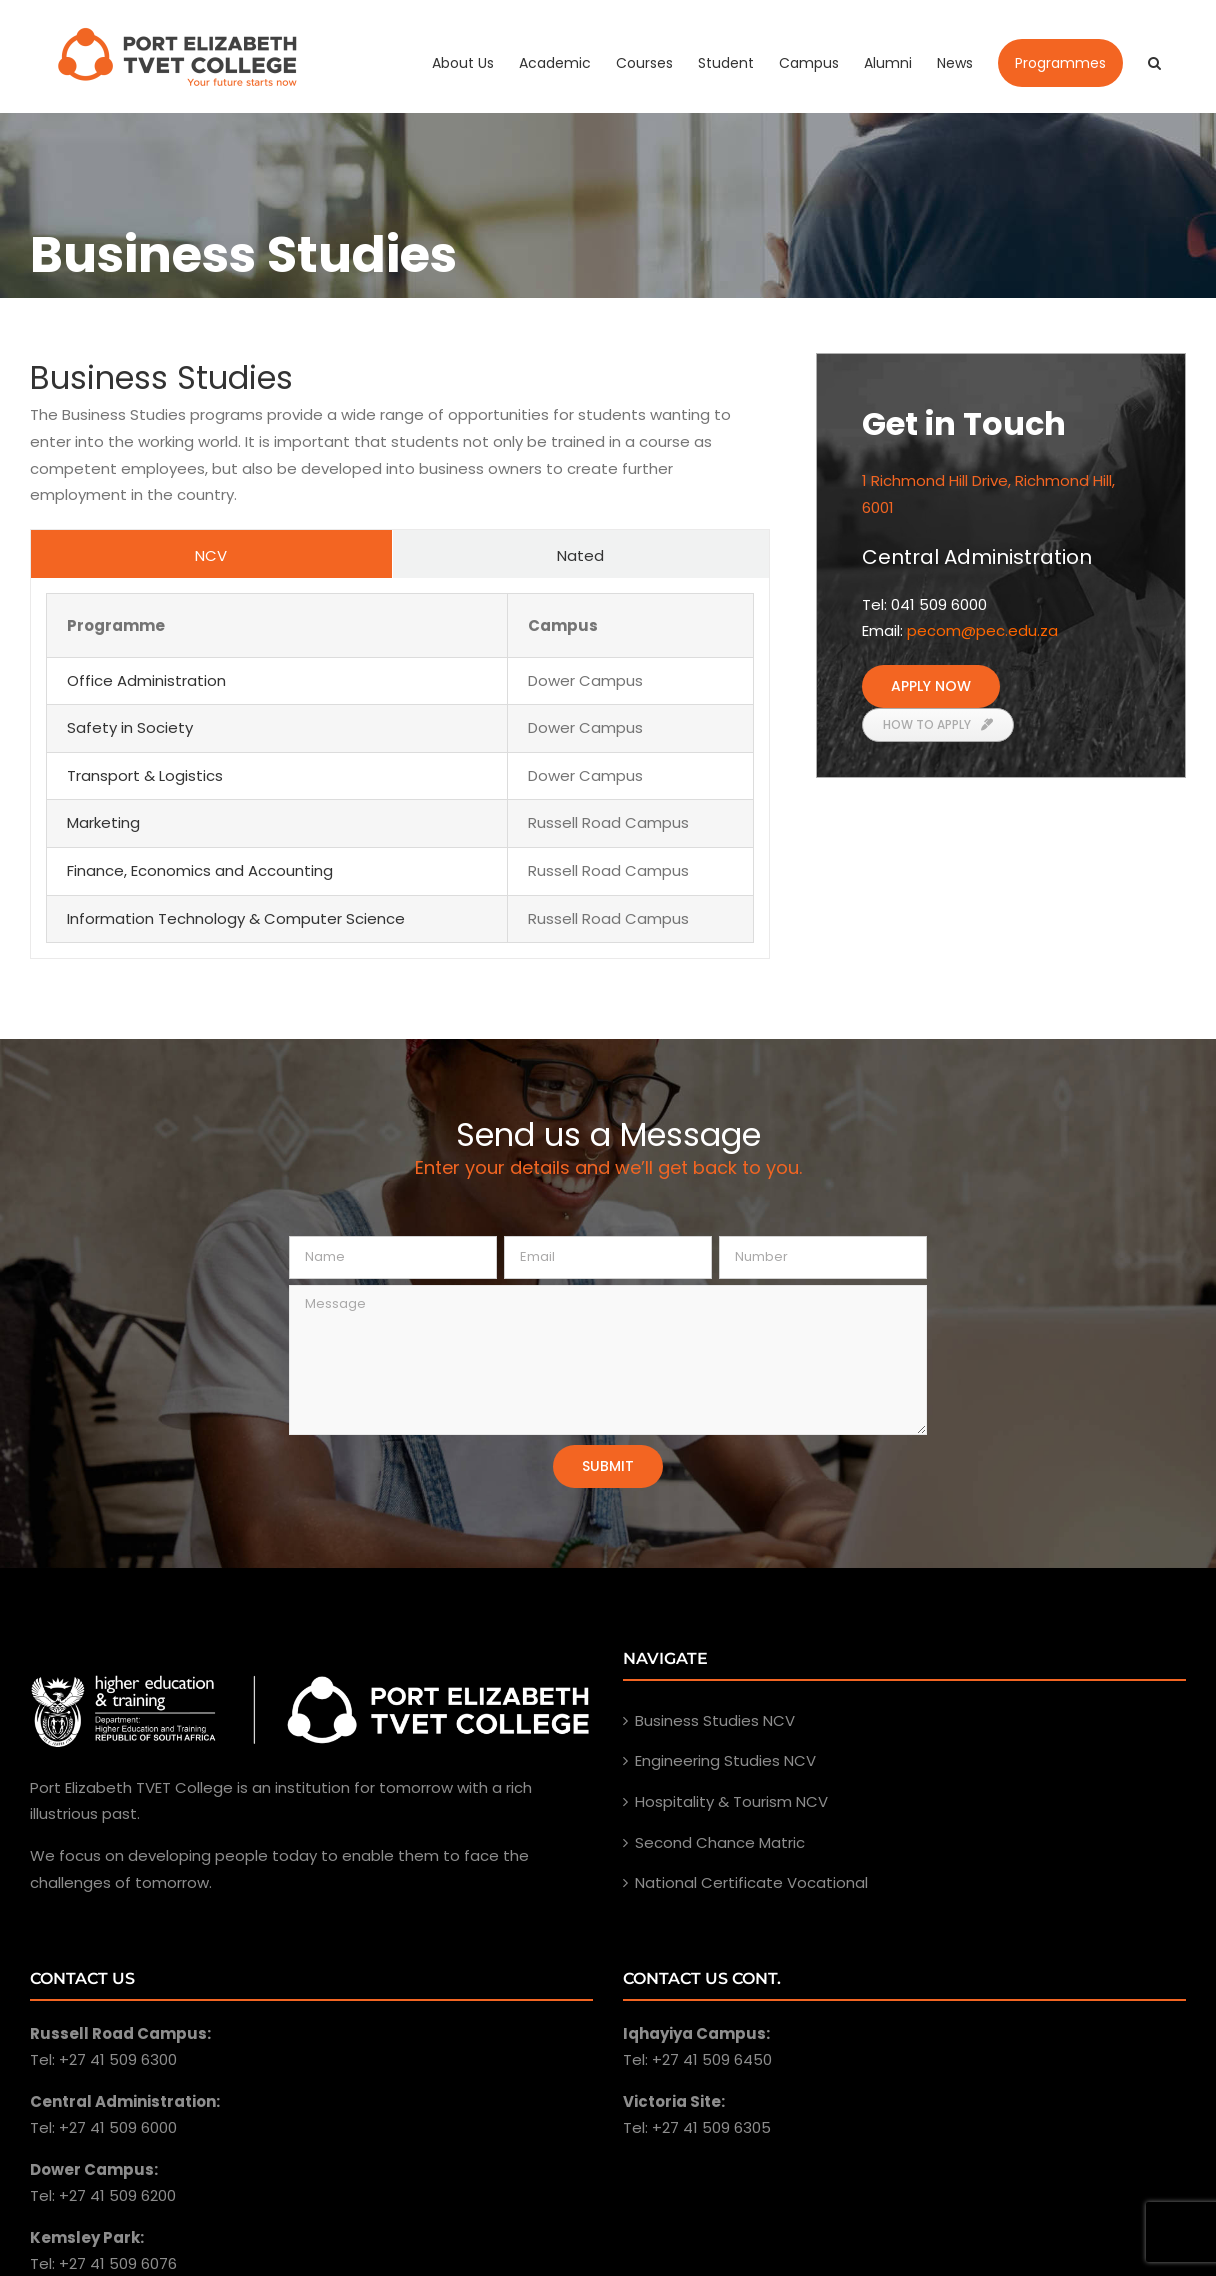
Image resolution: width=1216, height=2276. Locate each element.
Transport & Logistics (145, 775)
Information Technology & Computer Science (236, 918)
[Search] (1154, 63)
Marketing (103, 822)
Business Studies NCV (715, 1720)
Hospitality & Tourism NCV (731, 1801)
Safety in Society (130, 727)
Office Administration (146, 680)
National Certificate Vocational (751, 1882)
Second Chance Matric (720, 1842)
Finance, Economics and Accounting (200, 870)
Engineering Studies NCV (725, 1760)
